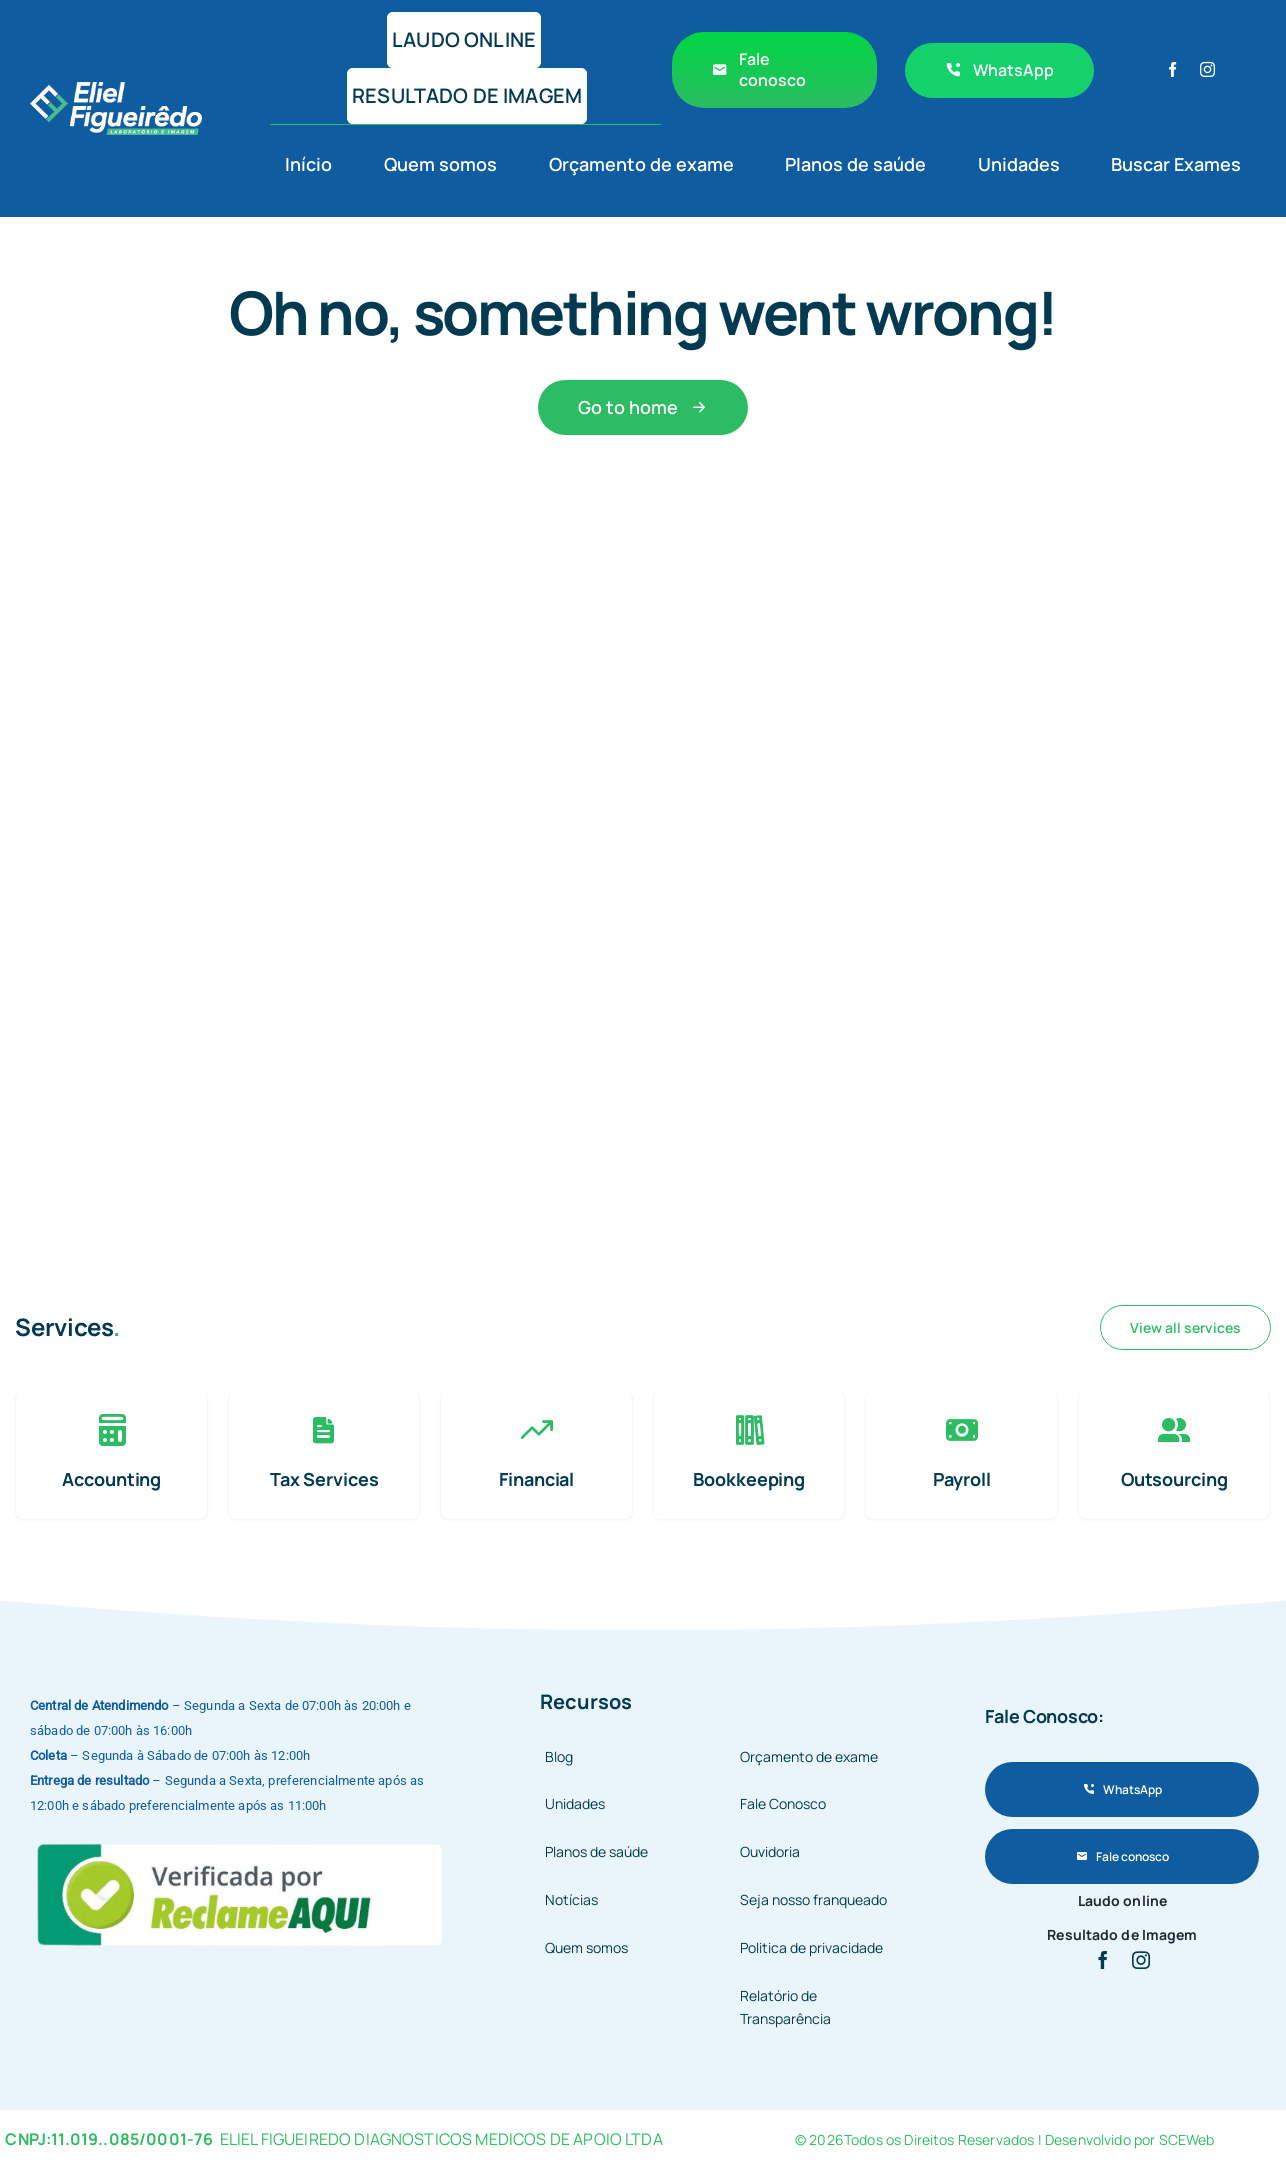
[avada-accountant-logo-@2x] (116, 91)
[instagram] (1207, 69)
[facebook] (1172, 69)
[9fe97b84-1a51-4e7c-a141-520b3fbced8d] (242, 1840)
